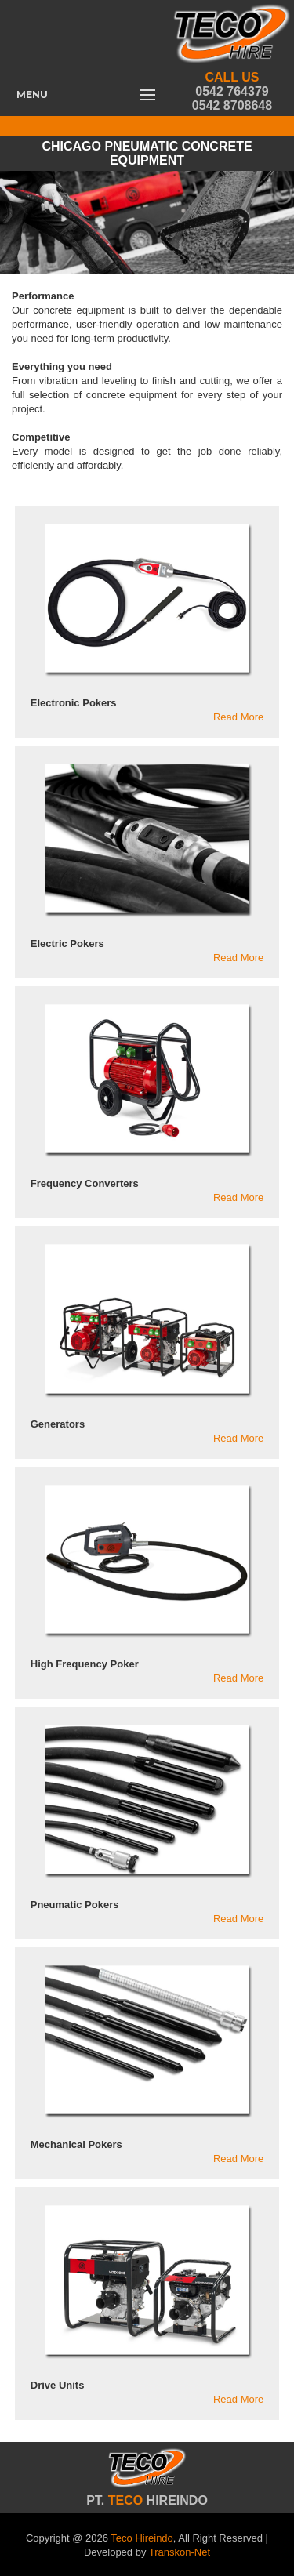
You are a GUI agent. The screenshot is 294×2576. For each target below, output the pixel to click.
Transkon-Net (179, 2552)
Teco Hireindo (142, 2538)
